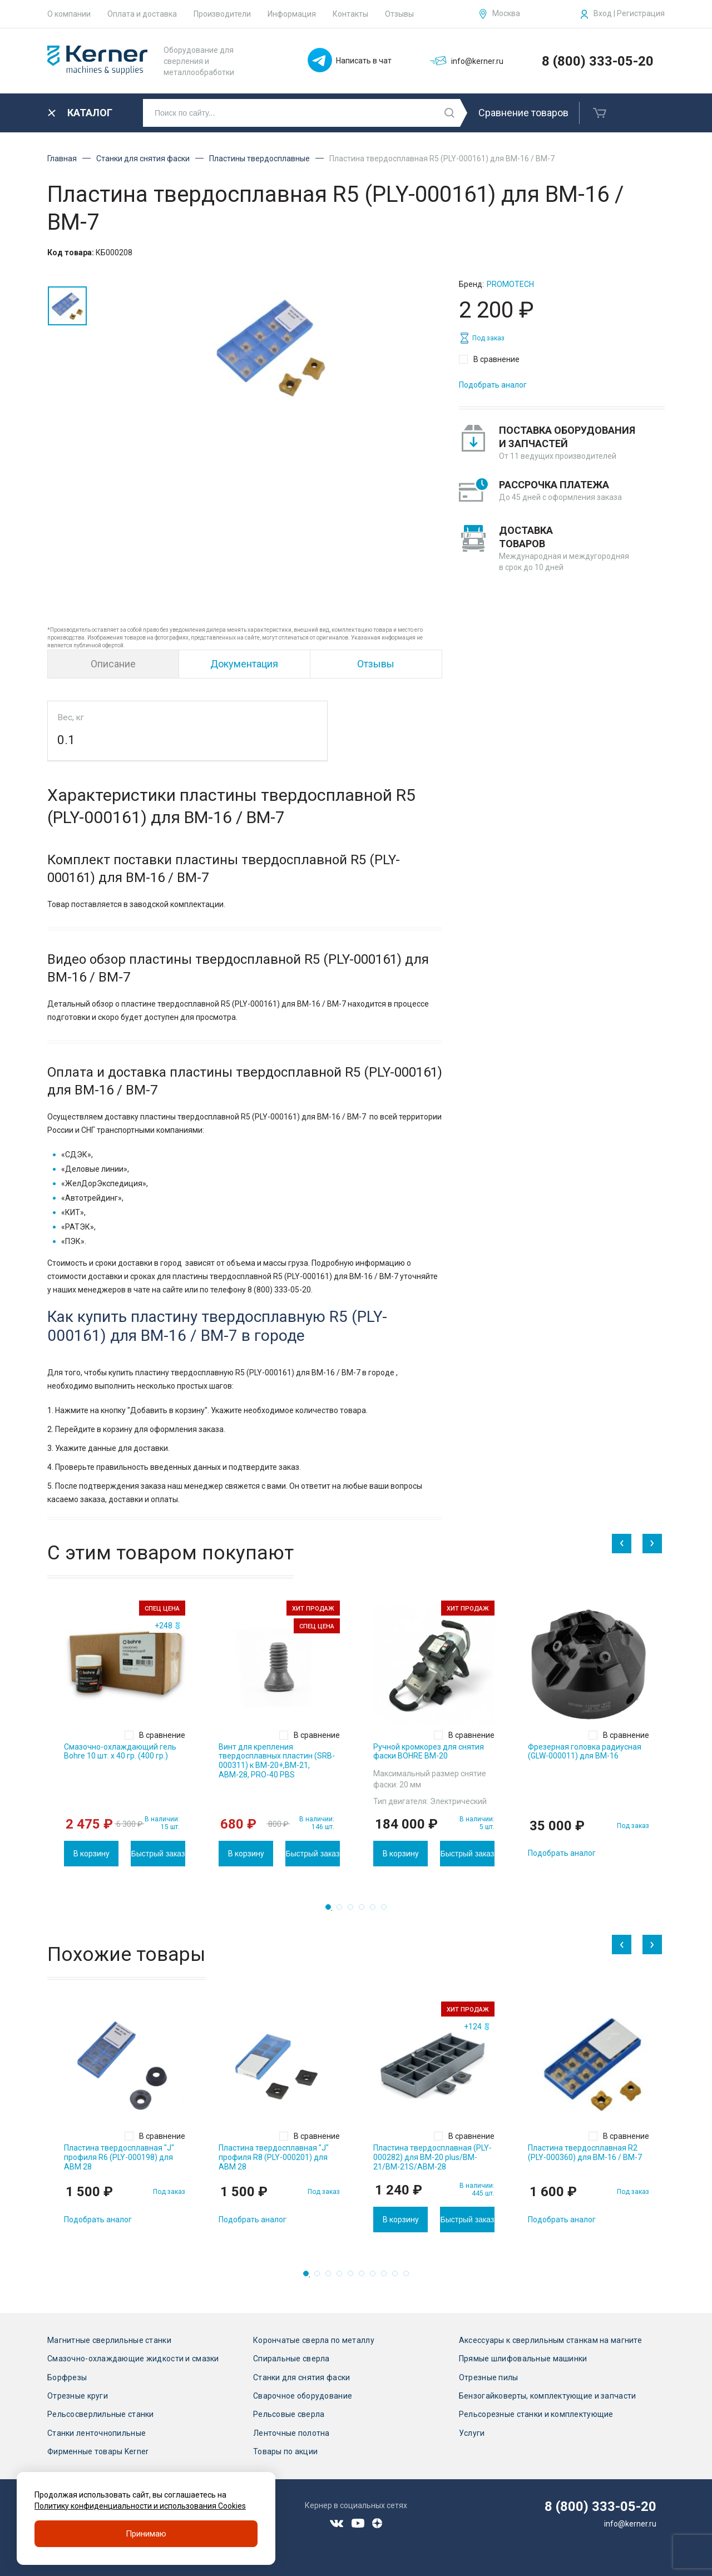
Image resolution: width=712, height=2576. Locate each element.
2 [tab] (342, 1910)
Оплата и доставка (142, 13)
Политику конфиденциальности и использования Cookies (140, 2505)
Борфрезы (67, 2377)
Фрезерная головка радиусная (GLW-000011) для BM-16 (584, 1751)
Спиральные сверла (291, 2358)
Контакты (350, 13)
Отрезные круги (77, 2395)
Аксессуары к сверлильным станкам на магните (550, 2340)
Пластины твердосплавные (259, 158)
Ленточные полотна (291, 2433)
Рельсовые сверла (288, 2414)
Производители (222, 13)
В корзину (91, 1853)
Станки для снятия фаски (143, 158)
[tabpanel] (124, 1733)
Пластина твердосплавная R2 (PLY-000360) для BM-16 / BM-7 (585, 2152)
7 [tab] (376, 2276)
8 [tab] (387, 2276)
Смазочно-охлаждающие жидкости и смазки (133, 2358)
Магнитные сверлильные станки (109, 2340)
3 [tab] (353, 1910)
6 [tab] (387, 1910)
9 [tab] (398, 2276)
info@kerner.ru (630, 2523)
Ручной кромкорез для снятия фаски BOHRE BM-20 (428, 1751)
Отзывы (399, 13)
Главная (62, 158)
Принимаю (146, 2534)
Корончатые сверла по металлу (313, 2340)
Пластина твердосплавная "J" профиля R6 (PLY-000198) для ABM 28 (119, 2157)
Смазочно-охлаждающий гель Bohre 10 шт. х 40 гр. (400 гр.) (120, 1751)
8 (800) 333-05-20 (598, 61)
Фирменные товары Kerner (98, 2451)
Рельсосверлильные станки (100, 2414)
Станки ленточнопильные (96, 2433)
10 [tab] (409, 2276)
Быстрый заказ (158, 1853)
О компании (69, 13)
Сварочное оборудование (302, 2395)
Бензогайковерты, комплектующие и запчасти (547, 2395)
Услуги (472, 2433)
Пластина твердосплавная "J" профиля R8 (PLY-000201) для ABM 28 (274, 2157)
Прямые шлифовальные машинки (523, 2358)
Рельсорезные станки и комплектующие (536, 2414)
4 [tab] (364, 1910)
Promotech (510, 284)
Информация (292, 13)
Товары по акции (285, 2451)
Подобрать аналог (493, 384)
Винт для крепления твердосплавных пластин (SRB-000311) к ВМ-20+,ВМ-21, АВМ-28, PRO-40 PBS (277, 1760)
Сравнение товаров (523, 112)
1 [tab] (331, 1910)
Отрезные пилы (488, 2377)
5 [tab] (376, 1910)
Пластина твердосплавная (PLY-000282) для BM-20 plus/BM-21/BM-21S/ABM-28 (432, 2157)
